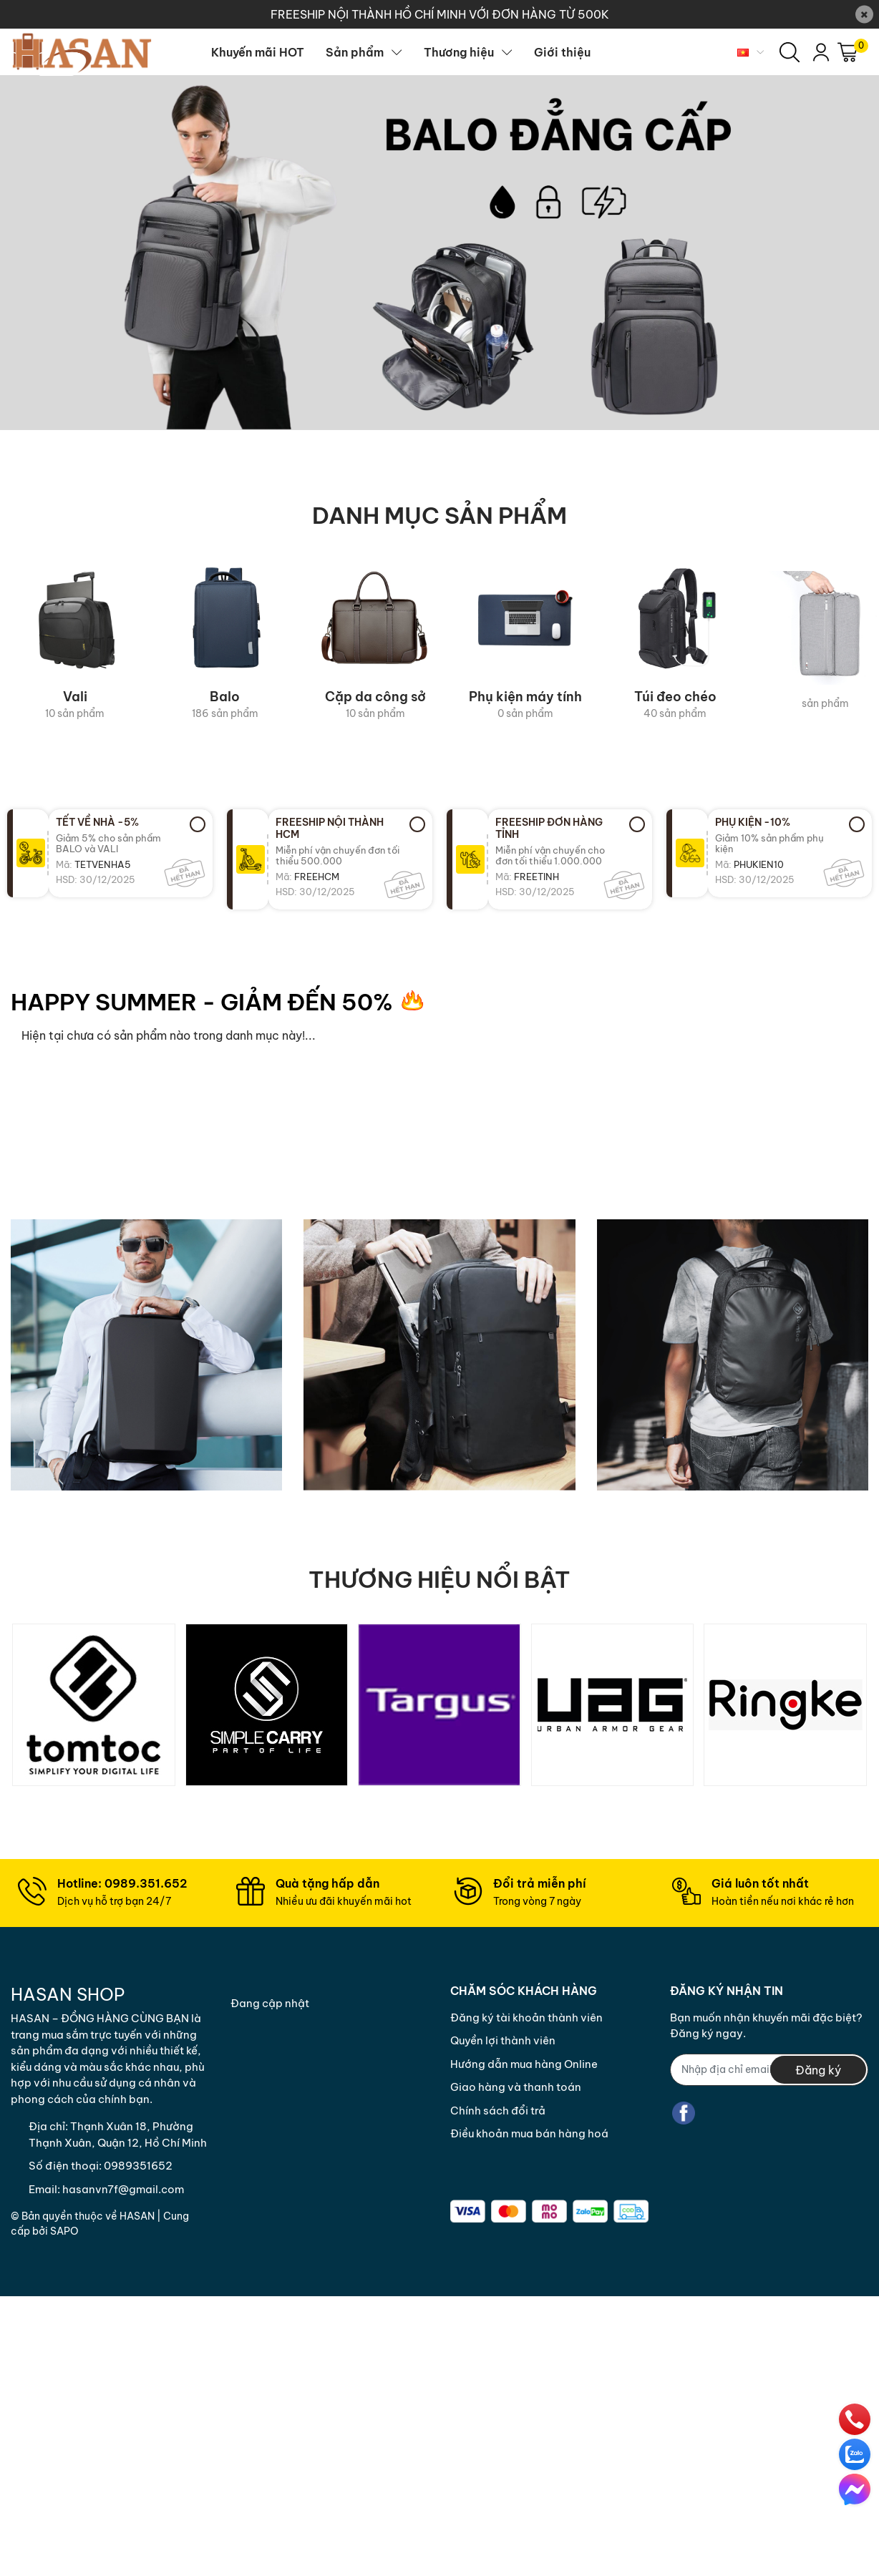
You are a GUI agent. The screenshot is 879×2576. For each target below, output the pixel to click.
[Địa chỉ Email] (769, 2070)
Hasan (137, 2216)
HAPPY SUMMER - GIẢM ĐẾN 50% (202, 1001)
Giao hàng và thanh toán (515, 2087)
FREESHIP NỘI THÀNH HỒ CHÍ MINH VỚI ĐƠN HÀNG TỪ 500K (440, 14)
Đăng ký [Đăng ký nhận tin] (818, 2070)
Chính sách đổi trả (497, 2110)
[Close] (864, 15)
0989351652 (138, 2165)
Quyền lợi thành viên (502, 2040)
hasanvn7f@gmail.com (123, 2189)
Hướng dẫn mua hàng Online (524, 2064)
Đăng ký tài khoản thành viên (526, 2017)
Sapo (64, 2231)
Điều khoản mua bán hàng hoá (529, 2133)
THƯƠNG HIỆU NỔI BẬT (439, 1579)
